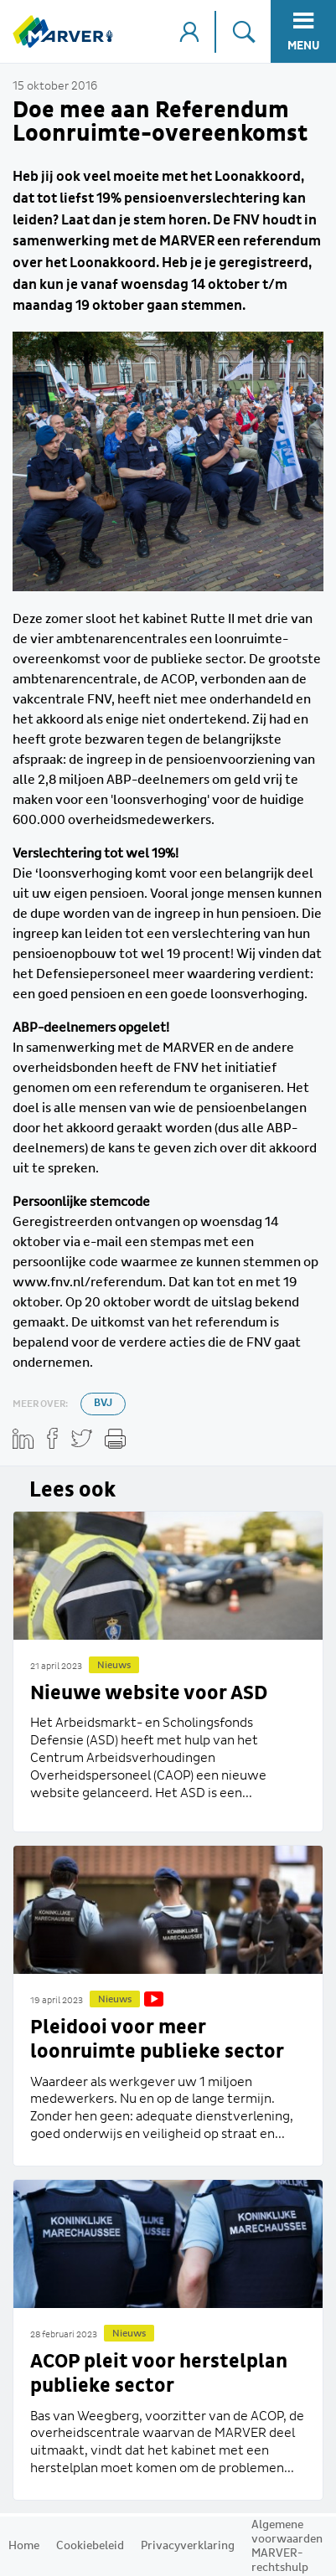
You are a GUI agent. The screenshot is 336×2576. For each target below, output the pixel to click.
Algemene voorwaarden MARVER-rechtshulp (287, 2546)
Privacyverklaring (188, 2546)
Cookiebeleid (90, 2546)
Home (23, 2546)
